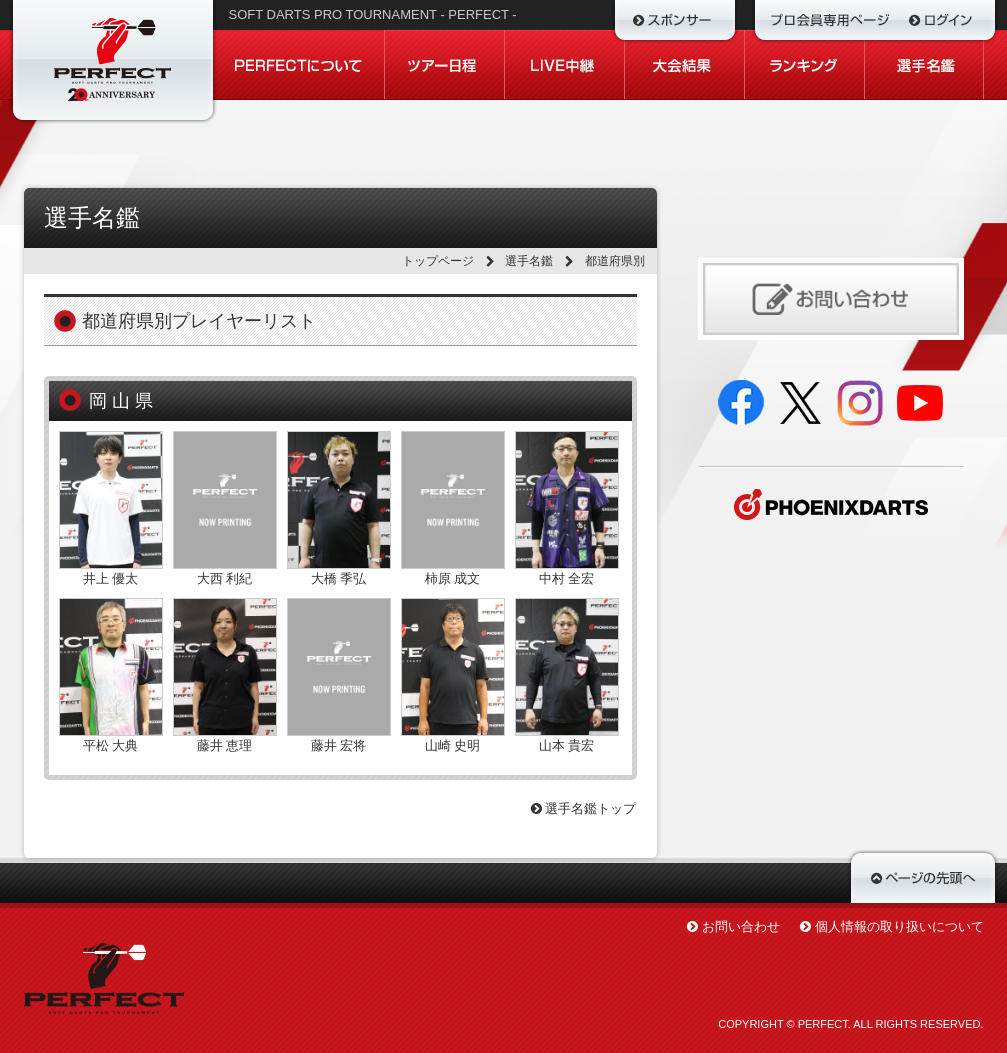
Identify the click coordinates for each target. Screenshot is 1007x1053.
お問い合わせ (741, 926)
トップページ (438, 261)
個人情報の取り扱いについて (899, 926)
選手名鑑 (529, 261)
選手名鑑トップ (584, 808)
